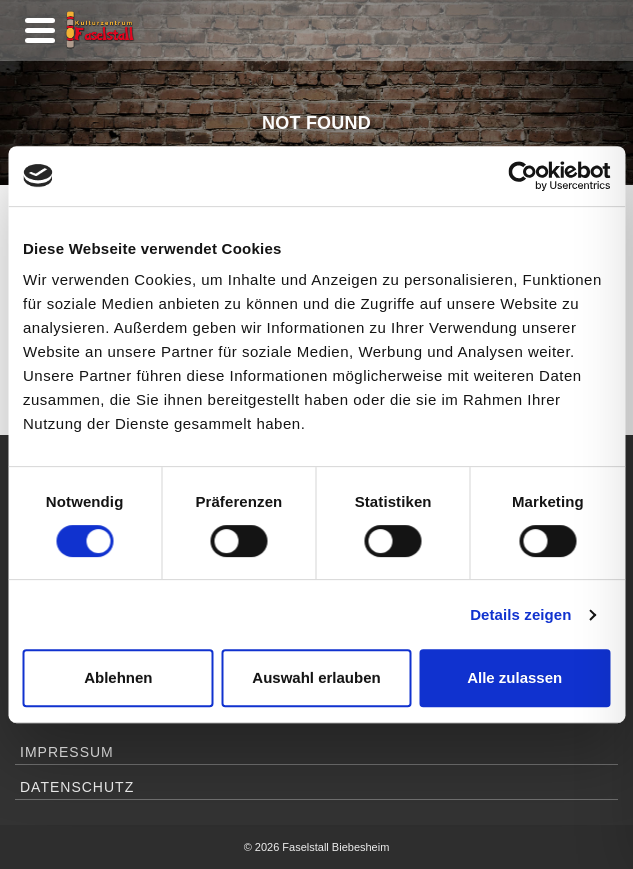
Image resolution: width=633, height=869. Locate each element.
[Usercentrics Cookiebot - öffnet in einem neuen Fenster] (522, 176)
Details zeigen (520, 614)
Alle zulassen (514, 677)
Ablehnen (118, 677)
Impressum (67, 752)
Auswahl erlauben (316, 677)
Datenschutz (77, 787)
